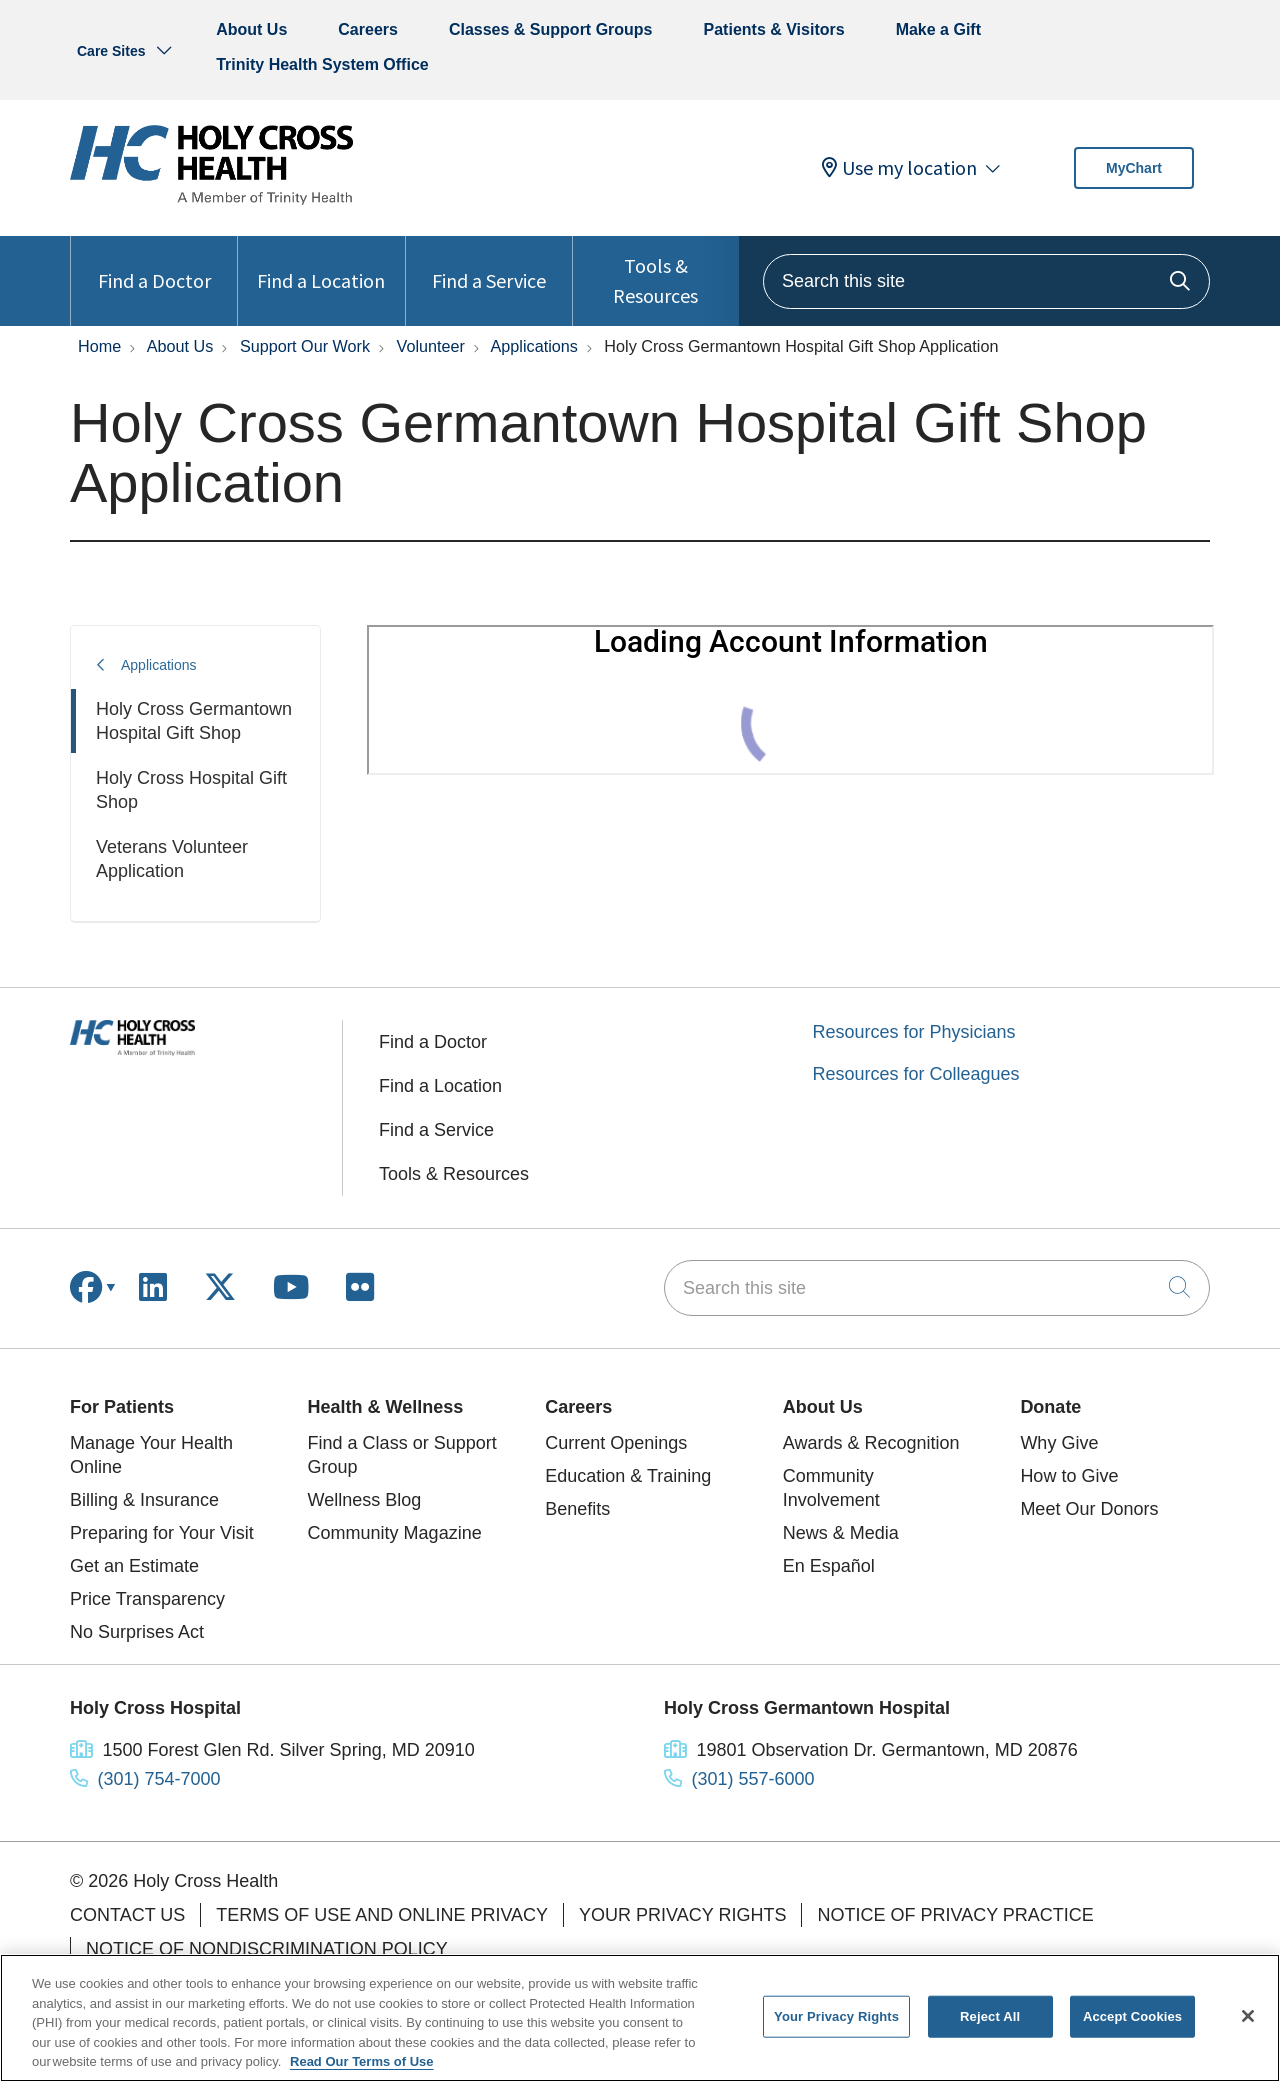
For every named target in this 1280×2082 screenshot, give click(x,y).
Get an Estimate (134, 1566)
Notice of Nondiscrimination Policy (267, 1949)
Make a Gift (938, 29)
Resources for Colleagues (916, 1074)
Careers (368, 29)
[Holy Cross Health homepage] (211, 199)
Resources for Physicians (914, 1032)
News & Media (841, 1533)
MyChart (1134, 168)
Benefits (577, 1509)
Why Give (1059, 1443)
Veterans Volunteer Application (172, 859)
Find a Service (489, 264)
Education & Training (628, 1476)
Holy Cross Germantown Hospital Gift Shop (194, 721)
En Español (829, 1566)
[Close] (1248, 2016)
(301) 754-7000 (159, 1779)
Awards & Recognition (871, 1443)
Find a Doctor (154, 264)
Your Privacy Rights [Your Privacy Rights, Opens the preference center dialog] (836, 2016)
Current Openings (616, 1443)
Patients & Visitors (774, 29)
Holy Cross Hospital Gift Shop (191, 790)
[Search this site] (986, 281)
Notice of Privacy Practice (955, 1915)
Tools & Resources (656, 272)
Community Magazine (395, 1533)
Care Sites (111, 51)
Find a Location (321, 264)
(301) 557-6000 (753, 1779)
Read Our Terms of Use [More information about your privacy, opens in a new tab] (362, 2061)
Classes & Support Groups (551, 29)
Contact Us (127, 1915)
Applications (159, 665)
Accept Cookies (1132, 2016)
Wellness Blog (365, 1500)
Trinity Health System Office (322, 64)
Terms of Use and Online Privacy (382, 1915)
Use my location (899, 168)
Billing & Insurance (144, 1500)
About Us (251, 29)
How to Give (1069, 1476)
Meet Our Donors (1089, 1509)
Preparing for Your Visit (162, 1533)
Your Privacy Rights (682, 1915)
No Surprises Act (137, 1632)
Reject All (990, 2016)
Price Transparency (147, 1599)
